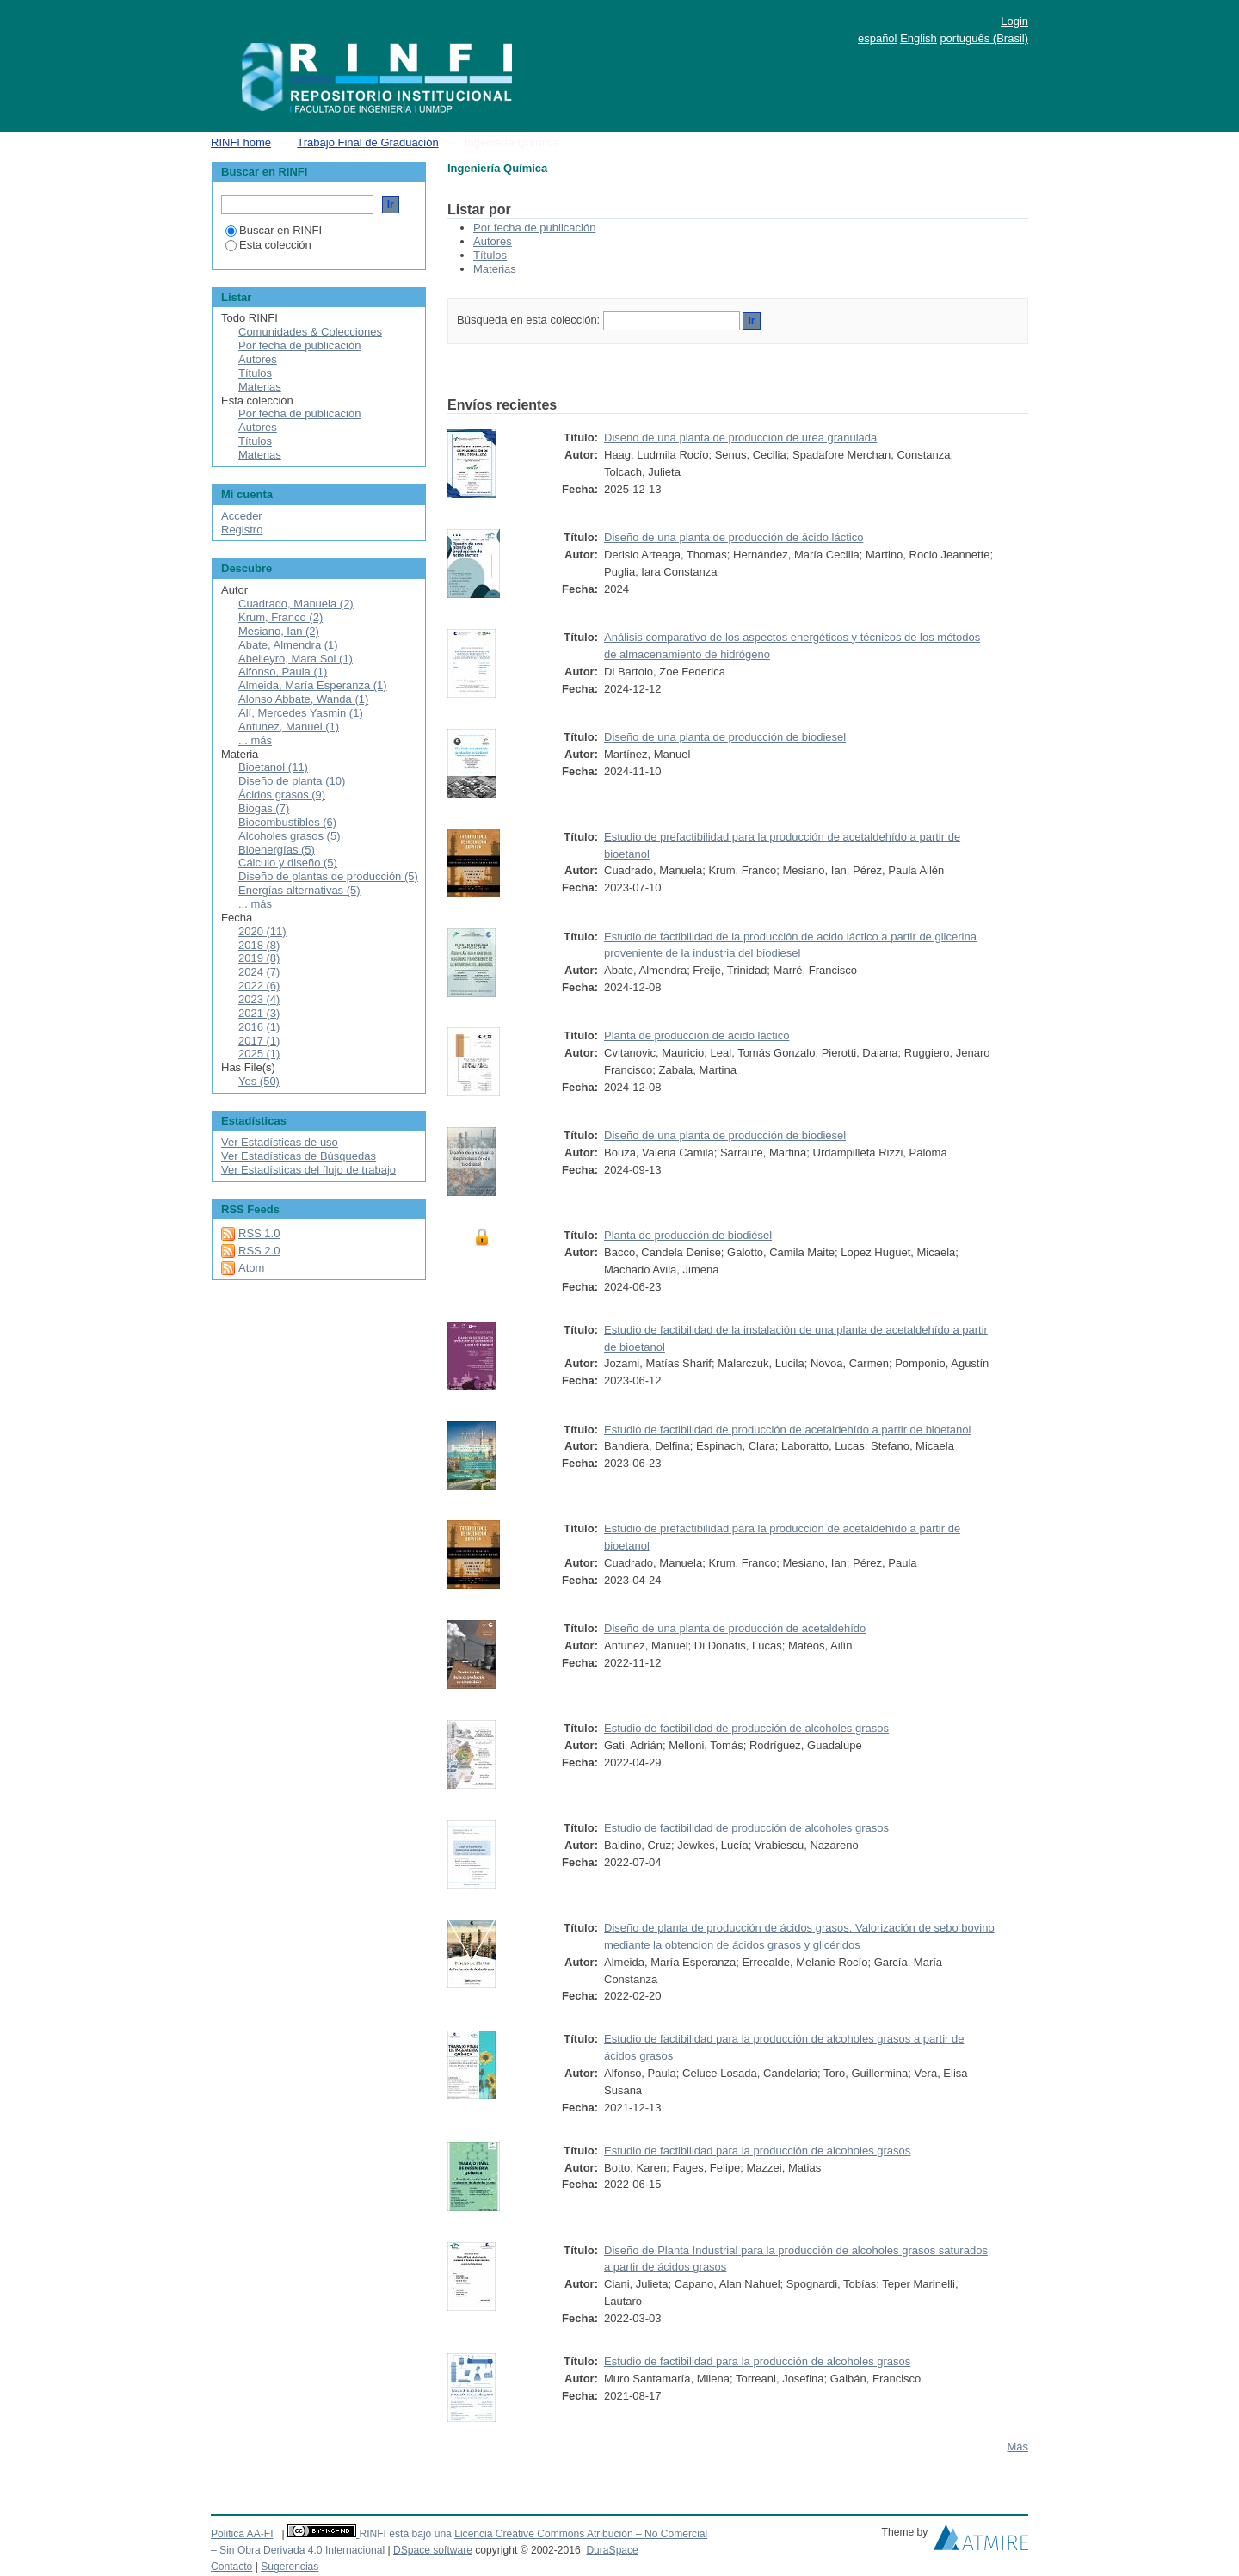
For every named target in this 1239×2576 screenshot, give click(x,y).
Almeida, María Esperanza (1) (312, 685)
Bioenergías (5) (276, 849)
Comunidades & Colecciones (310, 331)
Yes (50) (259, 1081)
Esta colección (268, 244)
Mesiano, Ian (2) (278, 631)
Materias (494, 268)
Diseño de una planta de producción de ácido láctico (733, 537)
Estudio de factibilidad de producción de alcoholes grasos (746, 1728)
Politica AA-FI (242, 2534)
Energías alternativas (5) (299, 890)
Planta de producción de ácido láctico (696, 1035)
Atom (251, 1267)
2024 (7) (259, 971)
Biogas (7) (263, 808)
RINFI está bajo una (405, 2534)
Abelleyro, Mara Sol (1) (295, 658)
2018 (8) (259, 945)
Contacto (231, 2567)
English (918, 38)
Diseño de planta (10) (291, 780)
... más (255, 740)
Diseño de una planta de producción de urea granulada (740, 437)
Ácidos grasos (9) (281, 794)
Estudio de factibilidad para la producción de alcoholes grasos (757, 2150)
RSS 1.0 (259, 1233)
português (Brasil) (984, 38)
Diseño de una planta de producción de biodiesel (725, 736)
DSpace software (432, 2550)
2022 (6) (259, 985)
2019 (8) (259, 958)
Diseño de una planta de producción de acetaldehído (735, 1628)
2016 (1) (259, 1026)
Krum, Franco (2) (280, 617)
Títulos (490, 255)
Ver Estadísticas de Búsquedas (298, 1155)
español (877, 38)
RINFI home (241, 142)
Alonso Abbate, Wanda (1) (303, 699)
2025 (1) (259, 1053)
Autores (492, 241)
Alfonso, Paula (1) (282, 671)
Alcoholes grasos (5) (289, 835)
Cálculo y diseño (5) (287, 862)
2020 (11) (262, 931)
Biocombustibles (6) (287, 822)
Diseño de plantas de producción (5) (328, 876)
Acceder (241, 515)
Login (1014, 21)
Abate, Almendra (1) (288, 644)
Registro (241, 529)
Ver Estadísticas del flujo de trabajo (308, 1169)
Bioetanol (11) (273, 767)
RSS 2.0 (259, 1250)
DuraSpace (612, 2550)
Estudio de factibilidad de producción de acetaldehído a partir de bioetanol (787, 1429)
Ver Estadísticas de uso (279, 1142)
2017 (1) (259, 1040)
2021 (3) (259, 1013)
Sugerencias (289, 2567)
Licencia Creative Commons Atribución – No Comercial (580, 2534)
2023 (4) (259, 999)
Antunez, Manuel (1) (288, 726)
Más (1017, 2446)
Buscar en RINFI (273, 230)
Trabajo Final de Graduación (367, 142)
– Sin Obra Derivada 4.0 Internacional (298, 2550)
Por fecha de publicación (534, 227)
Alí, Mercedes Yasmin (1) (300, 712)
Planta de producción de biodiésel (688, 1235)
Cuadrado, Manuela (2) (296, 603)
